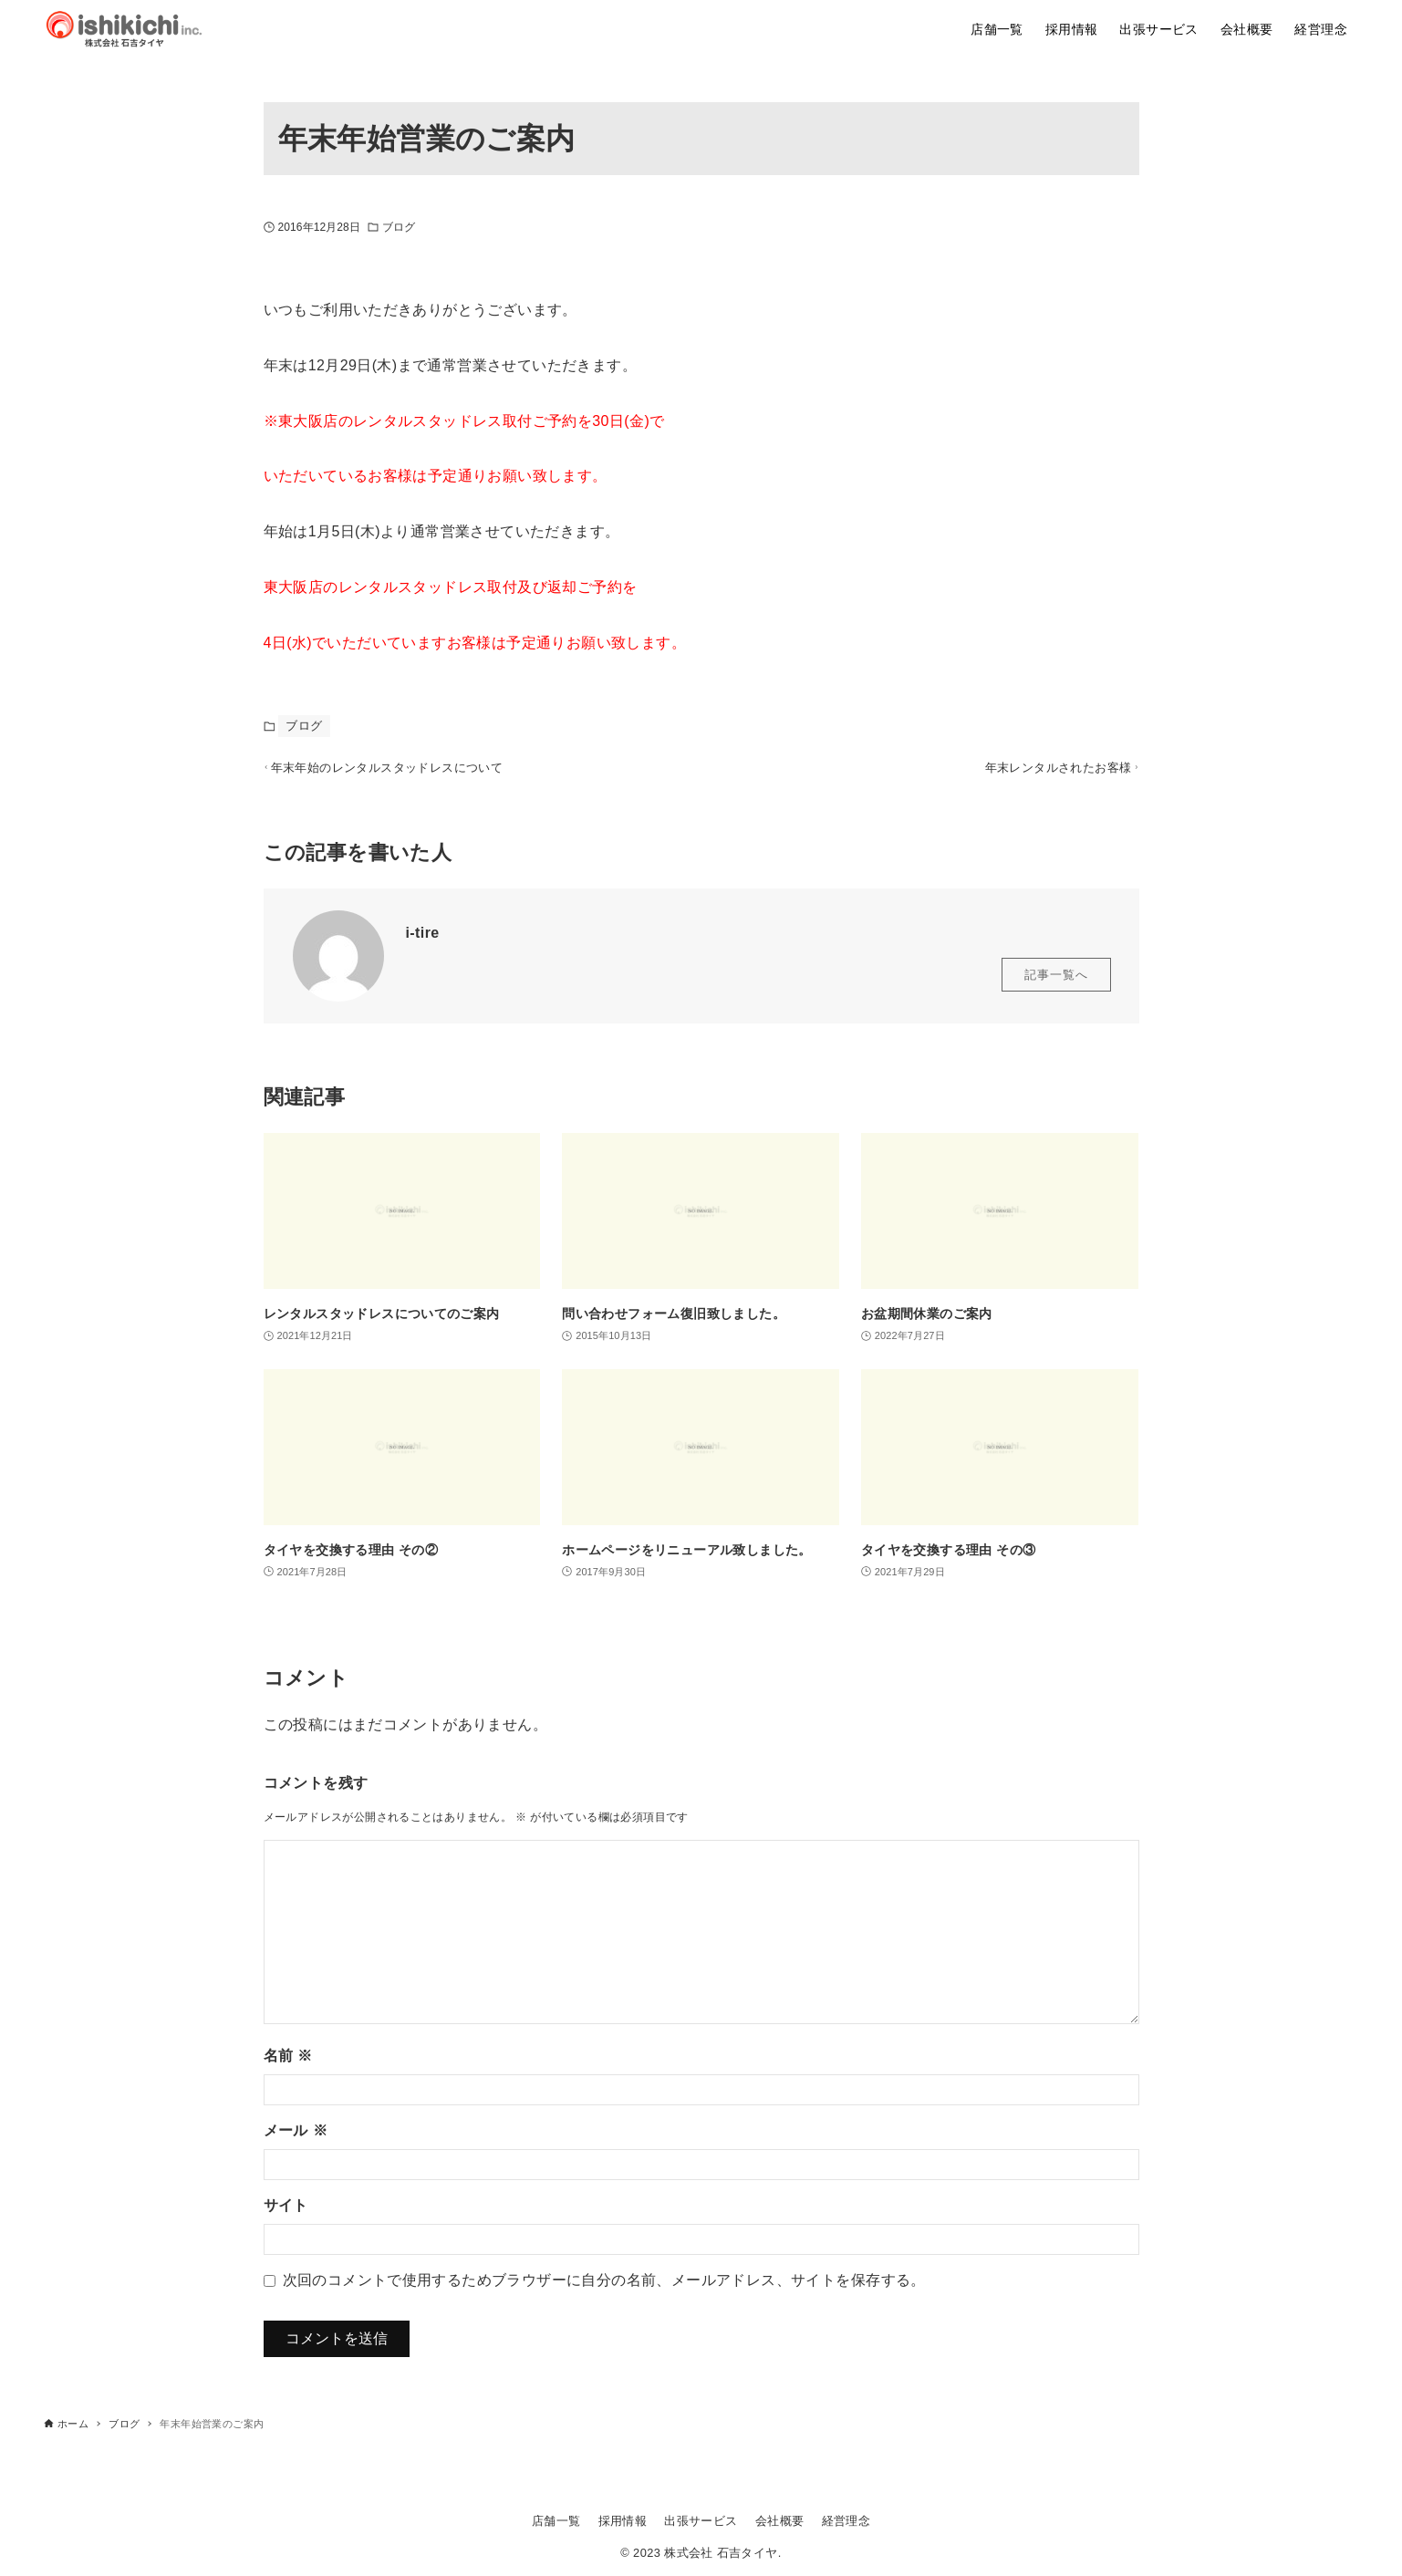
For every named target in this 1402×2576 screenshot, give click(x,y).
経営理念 (846, 2521)
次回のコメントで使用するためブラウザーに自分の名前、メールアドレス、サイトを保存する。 (604, 2288)
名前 (288, 2064)
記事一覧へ (1056, 983)
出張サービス (700, 2521)
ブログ (398, 227)
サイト (286, 2213)
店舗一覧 (556, 2521)
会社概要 (780, 2521)
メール (295, 2138)
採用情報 (623, 2521)
